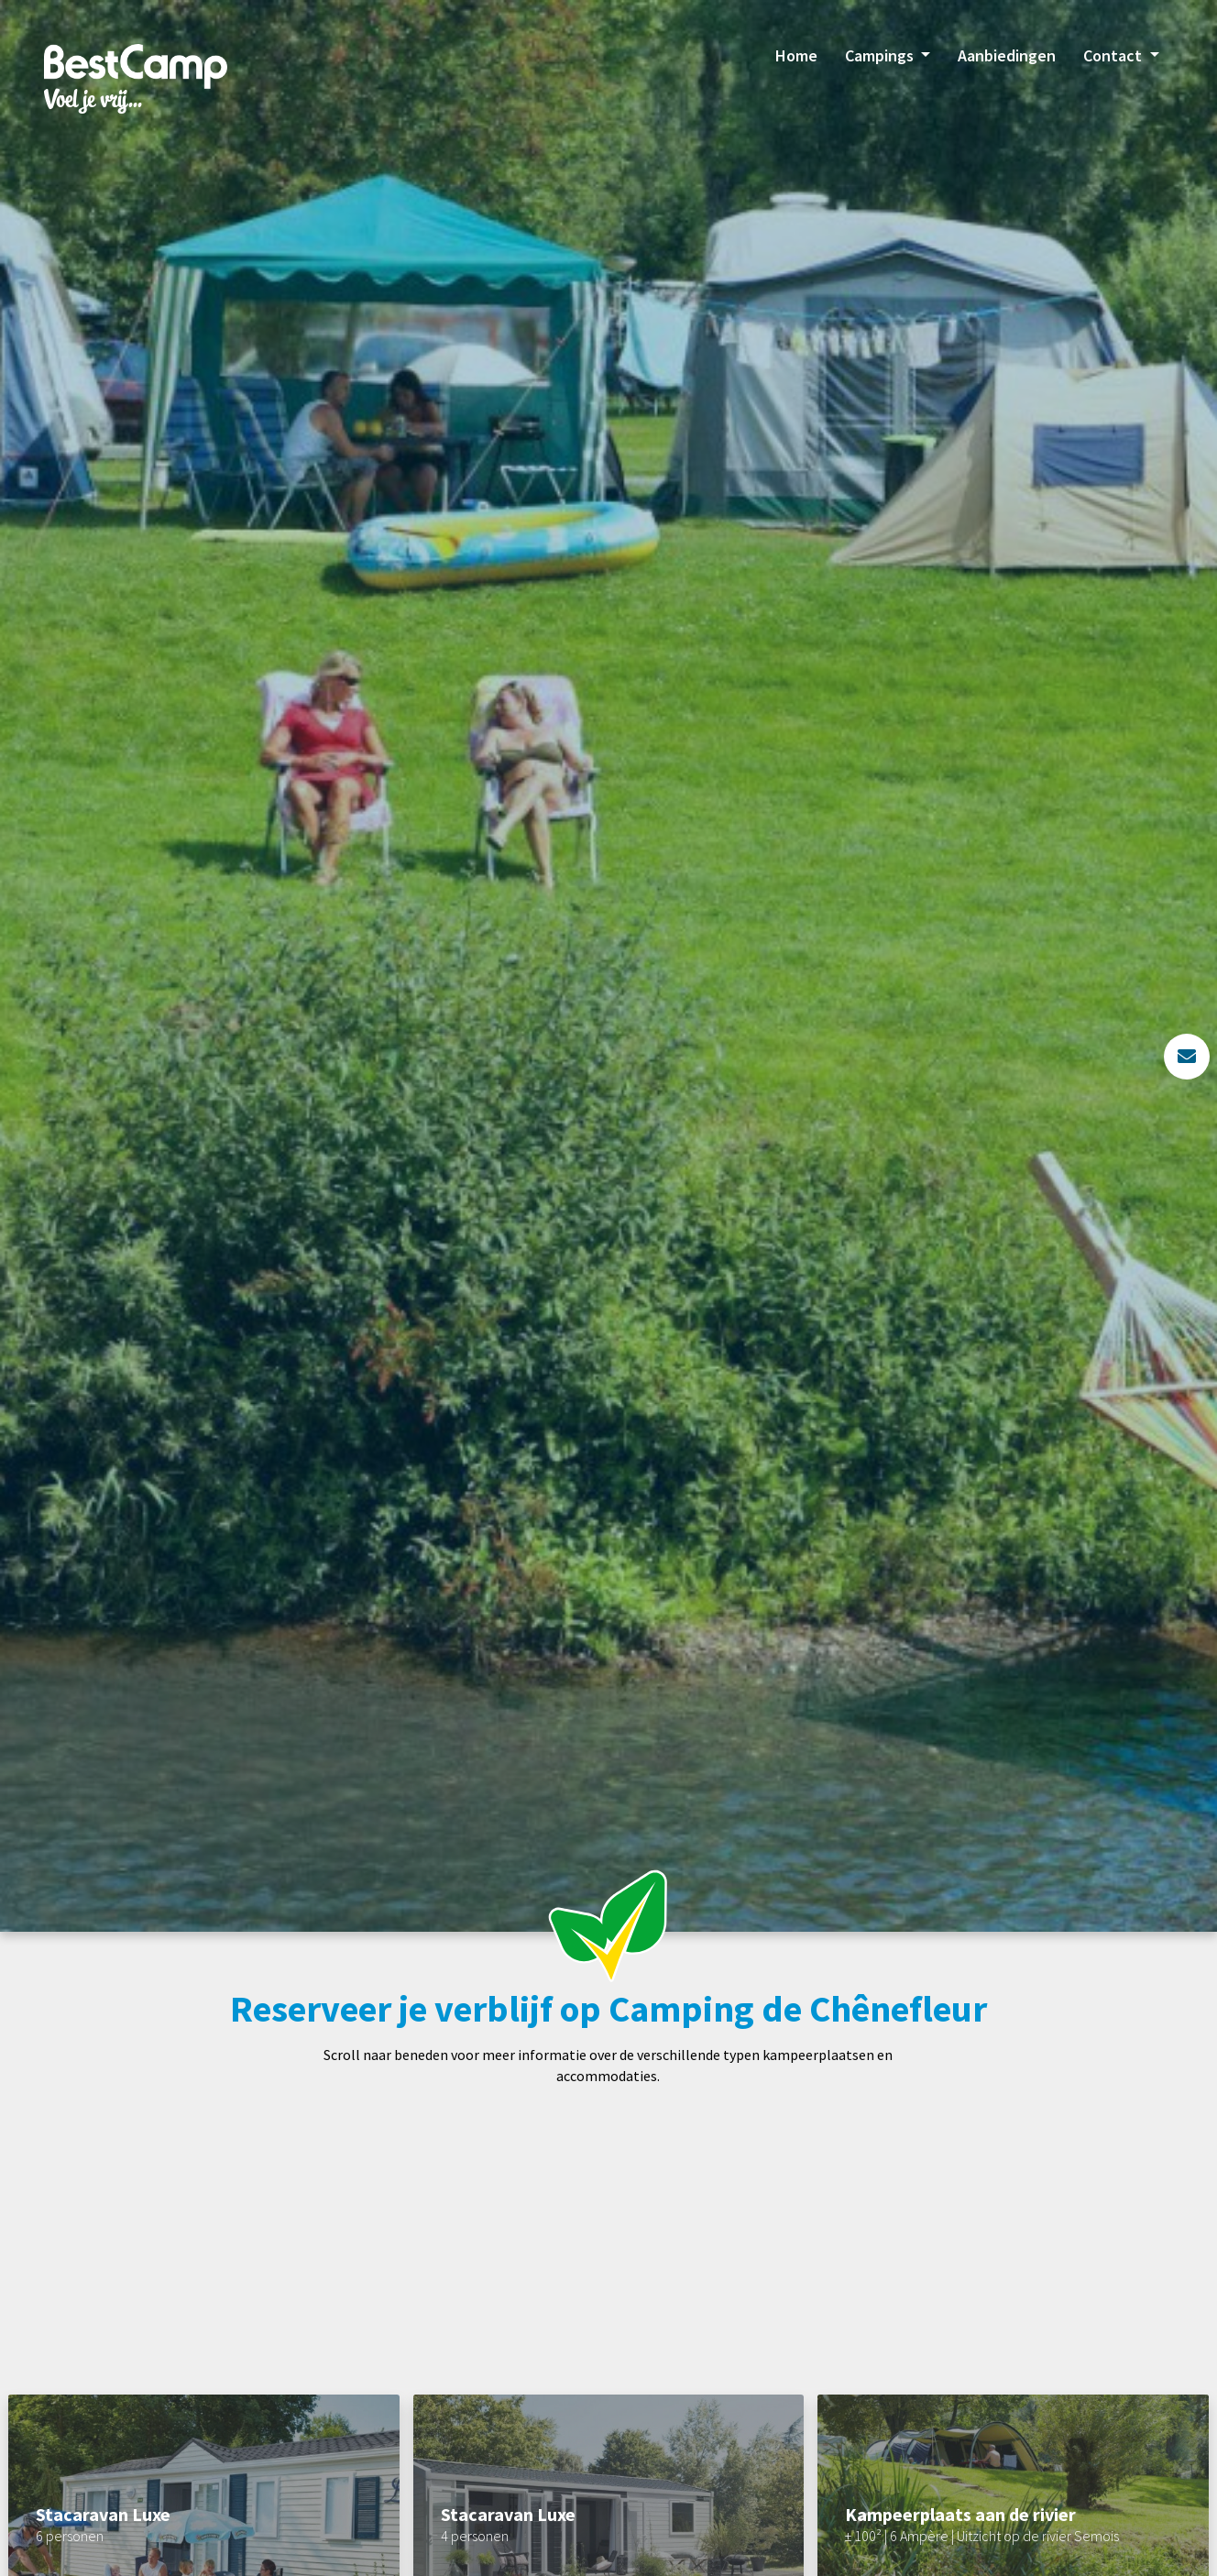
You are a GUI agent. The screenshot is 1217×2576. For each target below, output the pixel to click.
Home (796, 55)
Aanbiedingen (1007, 55)
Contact (1114, 55)
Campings (881, 55)
